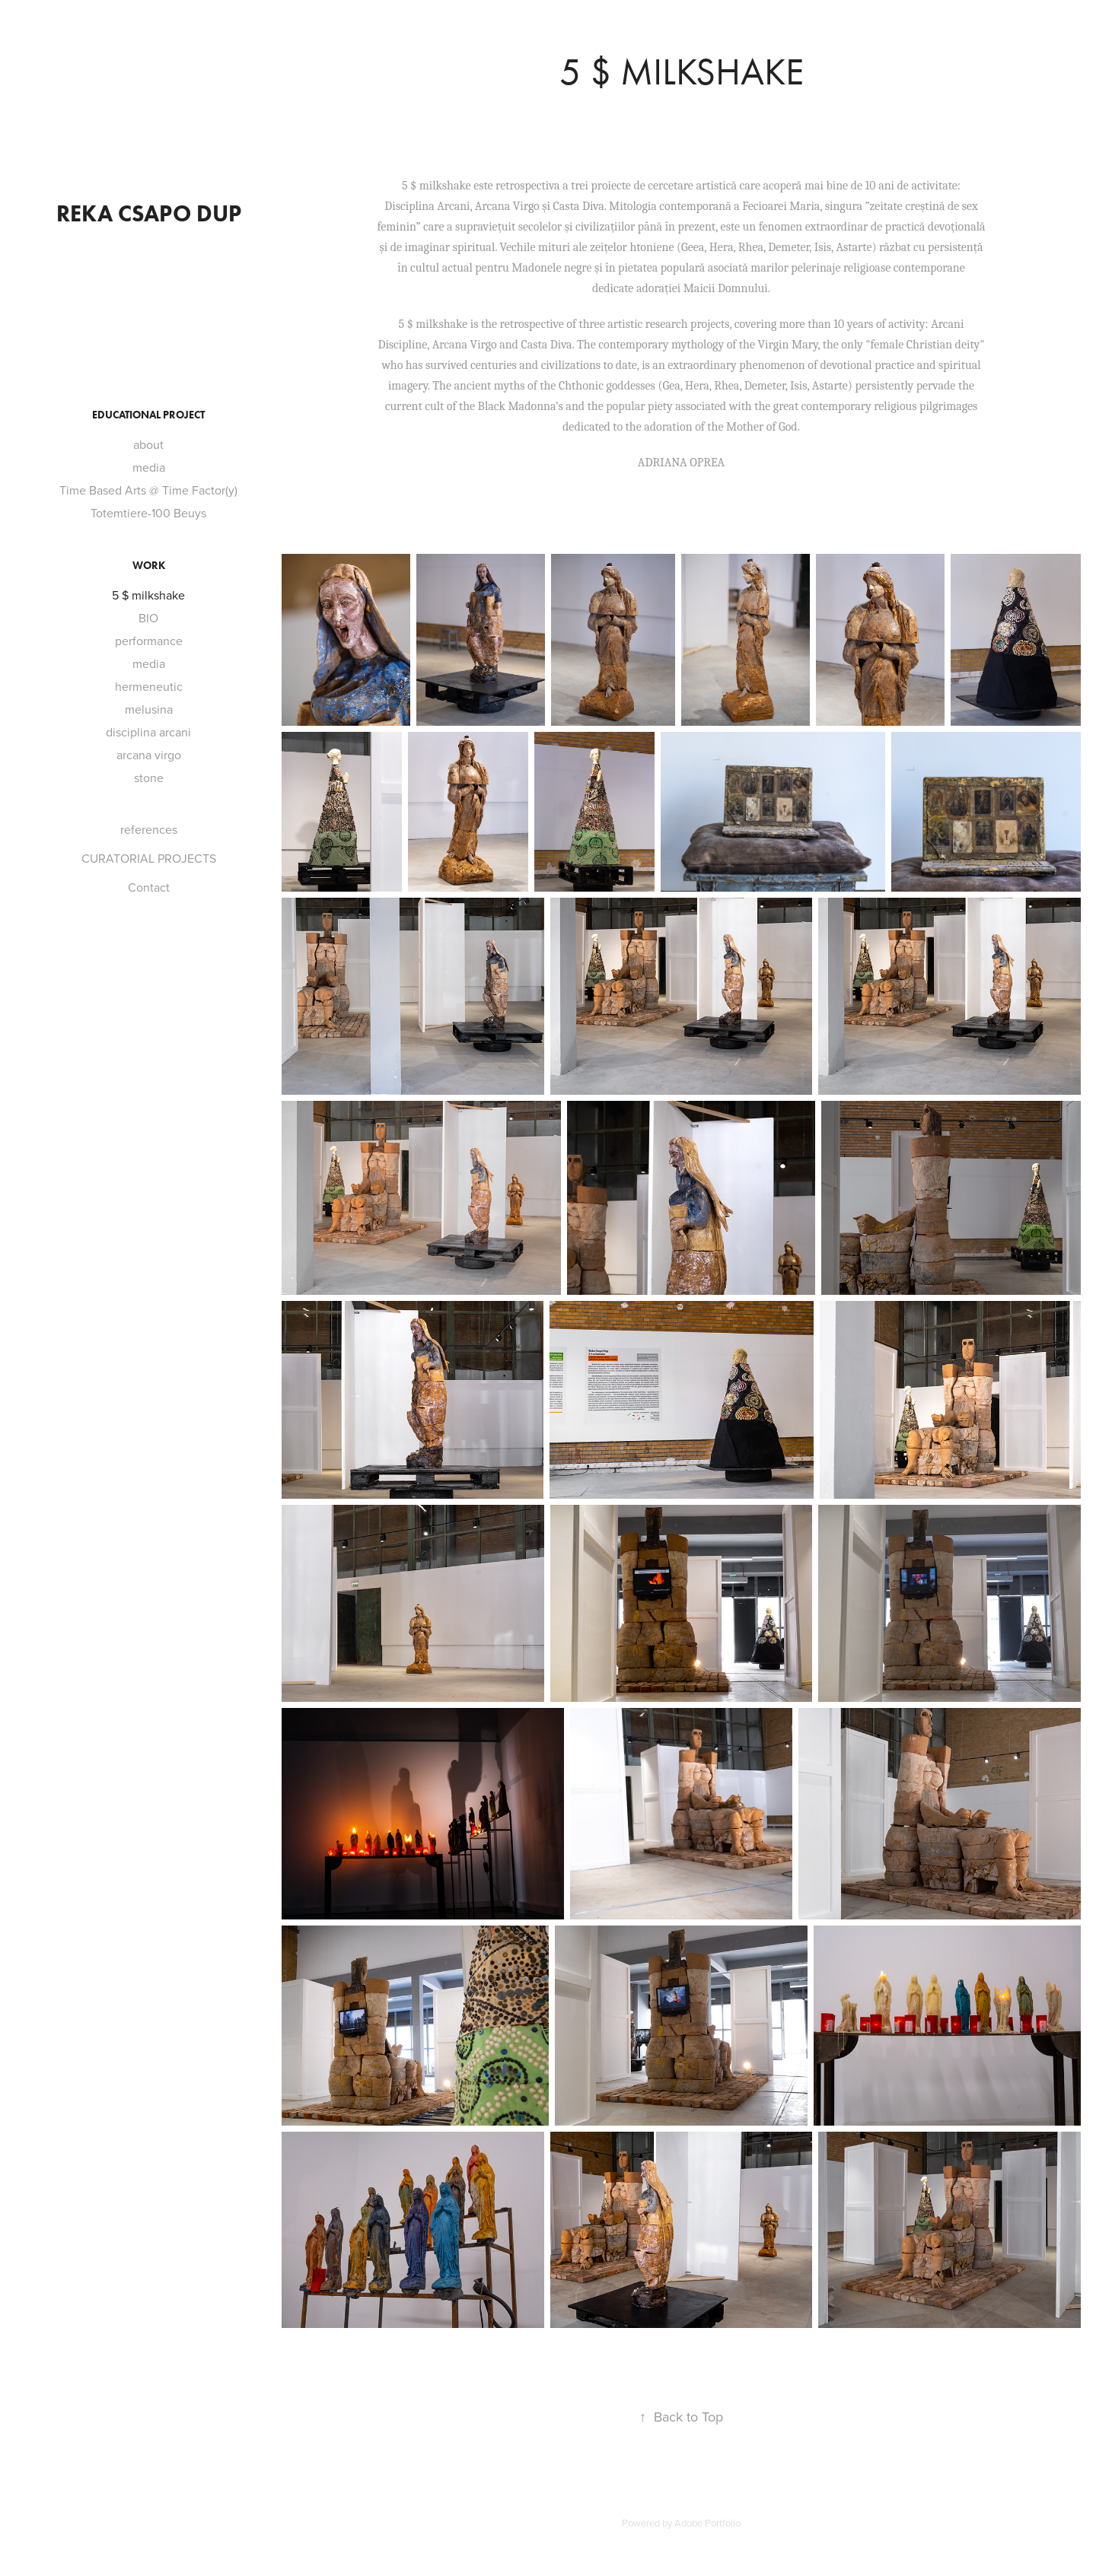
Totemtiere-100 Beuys (148, 512)
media (148, 467)
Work (148, 565)
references (148, 829)
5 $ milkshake (148, 595)
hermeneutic (149, 686)
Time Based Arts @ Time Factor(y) (148, 490)
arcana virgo (148, 754)
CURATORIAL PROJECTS (148, 858)
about (148, 444)
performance (149, 640)
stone (149, 777)
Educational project (148, 415)
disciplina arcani (148, 732)
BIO (148, 617)
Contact (149, 887)
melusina (149, 709)
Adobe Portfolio (707, 2523)
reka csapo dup (148, 213)
